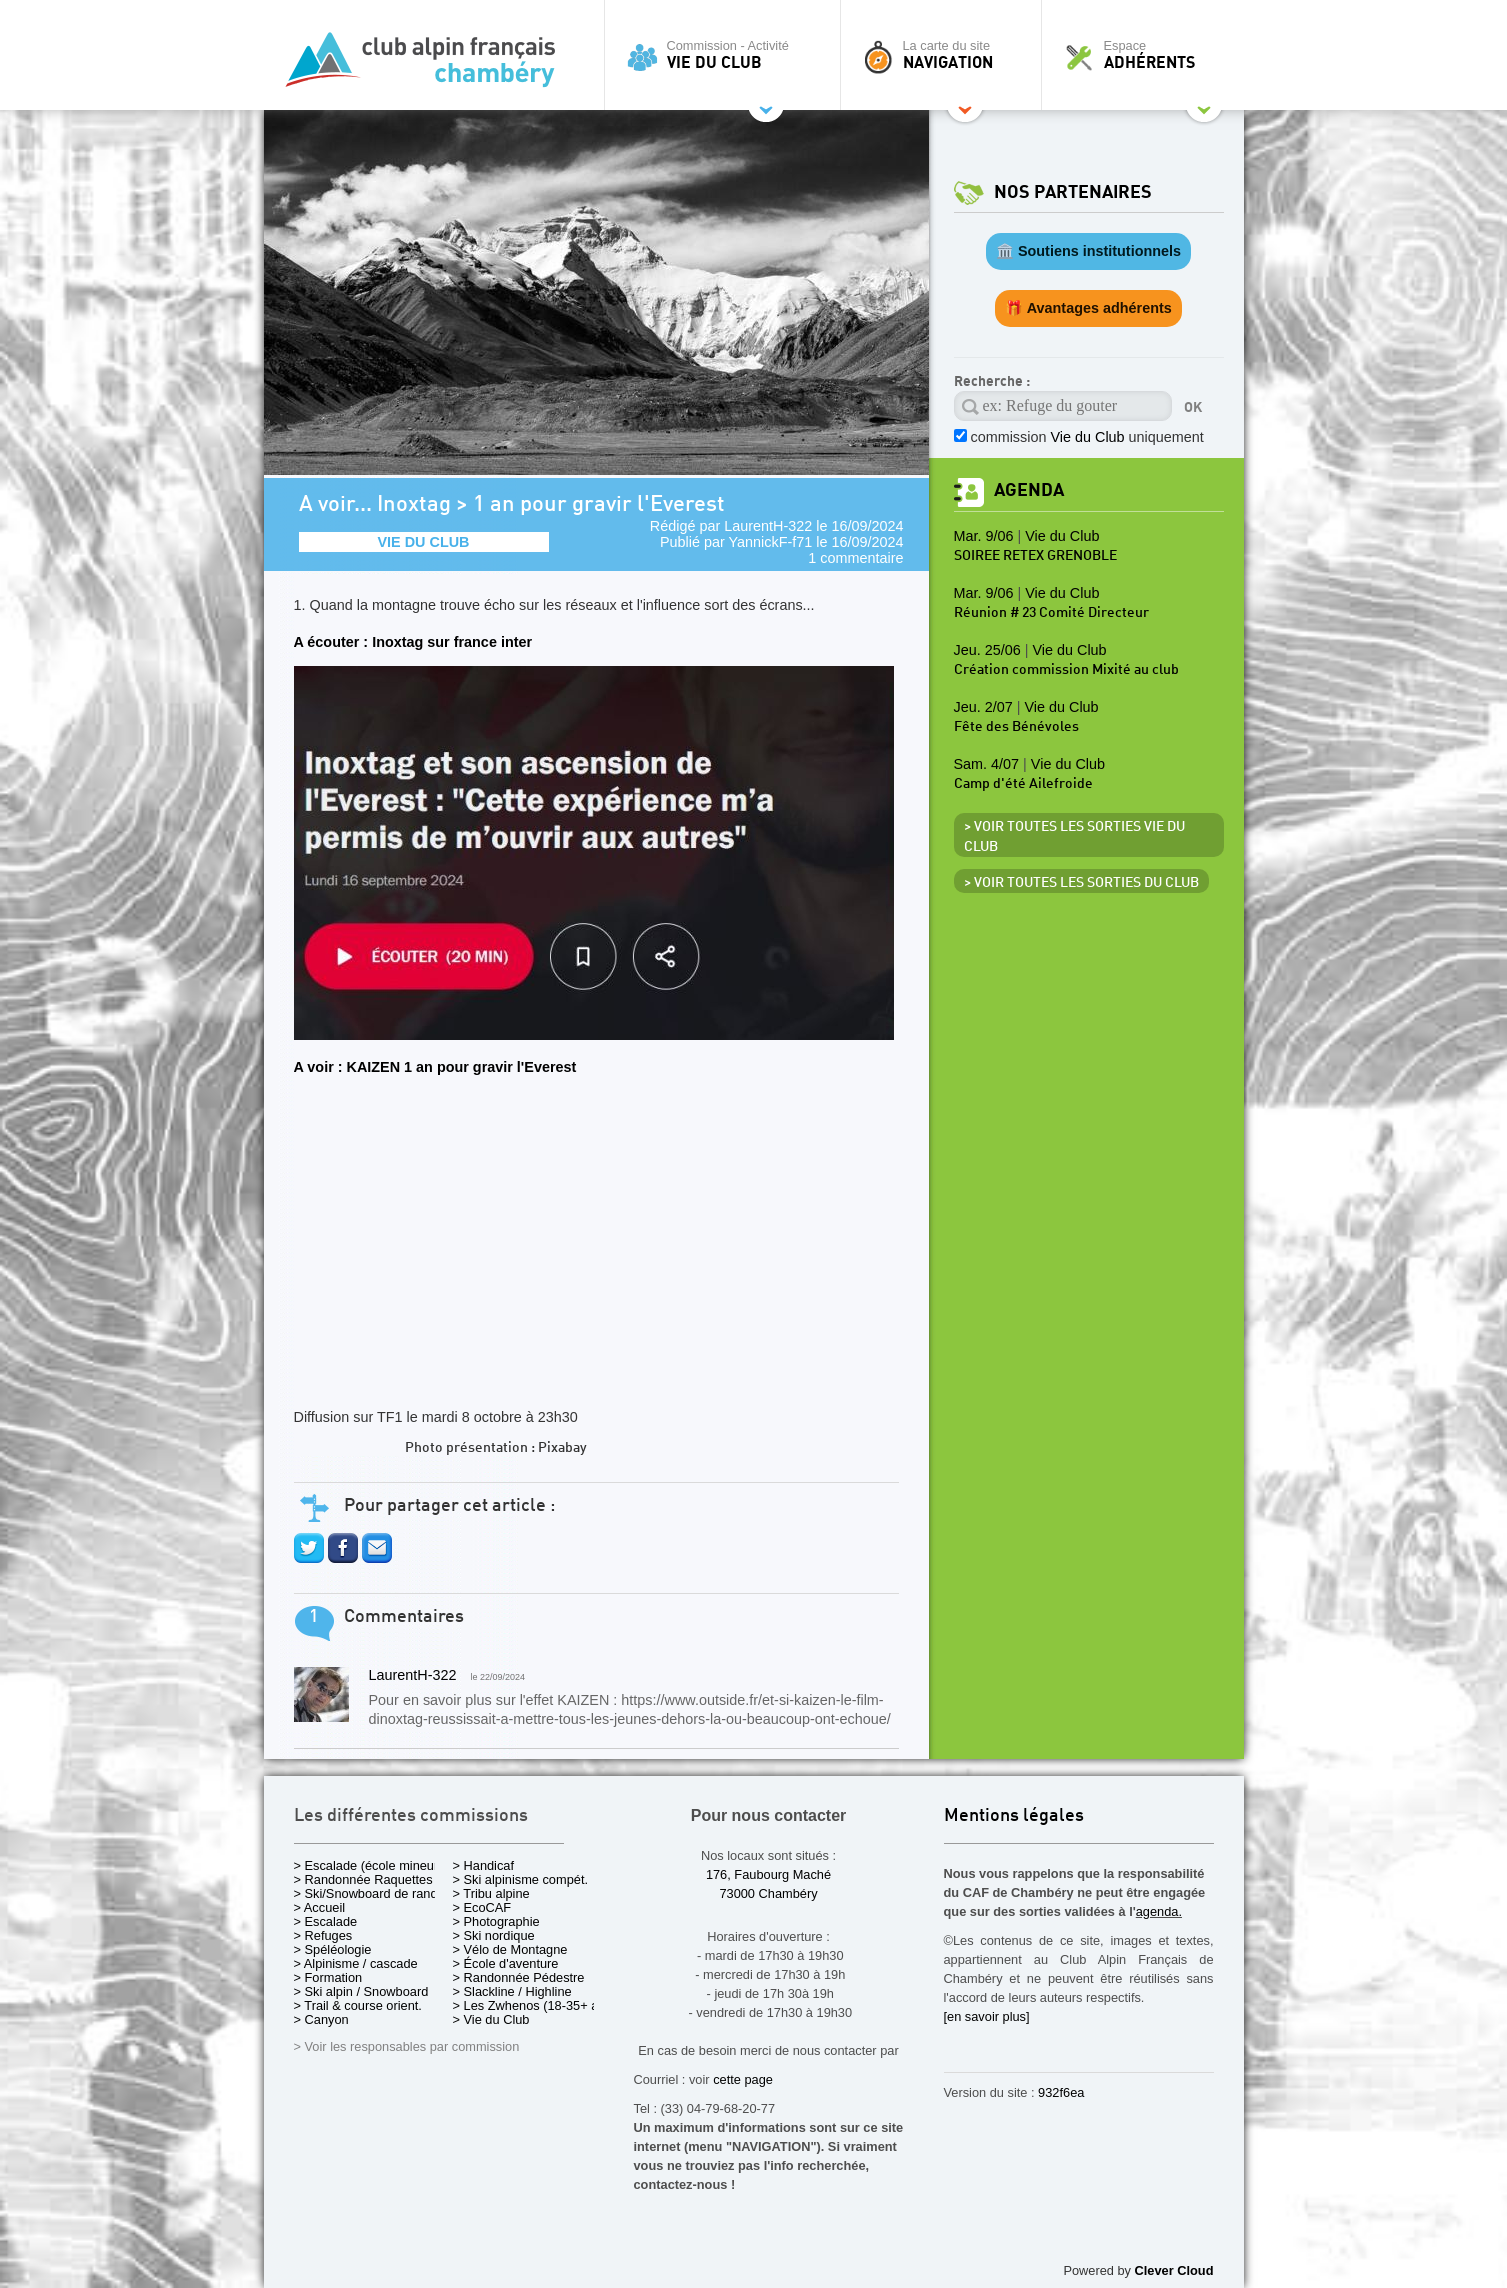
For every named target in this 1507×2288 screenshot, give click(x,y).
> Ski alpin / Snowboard (361, 1991)
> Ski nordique (494, 1935)
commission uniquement (1087, 437)
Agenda (1029, 490)
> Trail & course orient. (358, 2005)
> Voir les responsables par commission (407, 2046)
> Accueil (320, 1907)
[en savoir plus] (987, 2016)
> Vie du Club (491, 2019)
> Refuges (323, 1935)
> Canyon (321, 2019)
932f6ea (1061, 2092)
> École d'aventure (506, 1963)
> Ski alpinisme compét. (521, 1879)
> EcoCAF (482, 1907)
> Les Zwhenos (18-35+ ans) (535, 2005)
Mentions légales (1014, 1816)
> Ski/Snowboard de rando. (371, 1893)
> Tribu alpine (491, 1893)
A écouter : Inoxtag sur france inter (413, 642)
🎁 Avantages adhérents (1088, 308)
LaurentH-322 (768, 526)
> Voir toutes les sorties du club (1081, 883)
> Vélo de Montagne (510, 1949)
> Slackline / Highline (512, 1991)
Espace (1148, 55)
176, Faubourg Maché (768, 1874)
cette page (743, 2079)
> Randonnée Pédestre (519, 1977)
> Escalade (326, 1921)
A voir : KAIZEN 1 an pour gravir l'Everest (435, 1067)
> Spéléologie (333, 1949)
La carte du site (946, 55)
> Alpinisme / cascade (356, 1963)
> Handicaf (484, 1865)
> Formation (328, 1977)
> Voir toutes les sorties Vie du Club (1074, 837)
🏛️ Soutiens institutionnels (1088, 251)
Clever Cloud (1174, 2270)
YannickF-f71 (771, 542)
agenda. (1159, 1911)
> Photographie (496, 1921)
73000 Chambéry (768, 1893)
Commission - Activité (727, 55)
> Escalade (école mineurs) (371, 1865)
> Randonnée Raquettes (363, 1879)
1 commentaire (855, 558)
